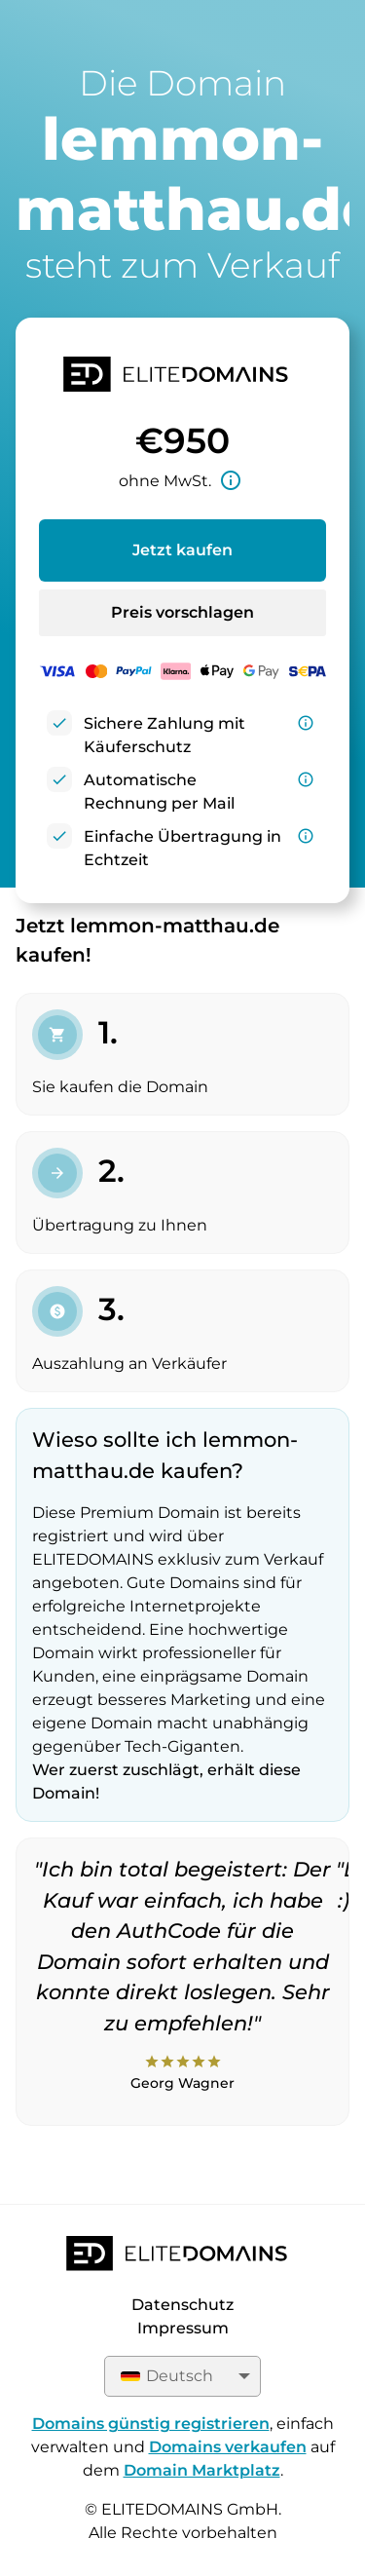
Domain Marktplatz (202, 2470)
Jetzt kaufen (182, 550)
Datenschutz (182, 2304)
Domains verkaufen (228, 2447)
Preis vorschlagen (182, 612)
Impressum (183, 2328)
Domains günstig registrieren (151, 2423)
